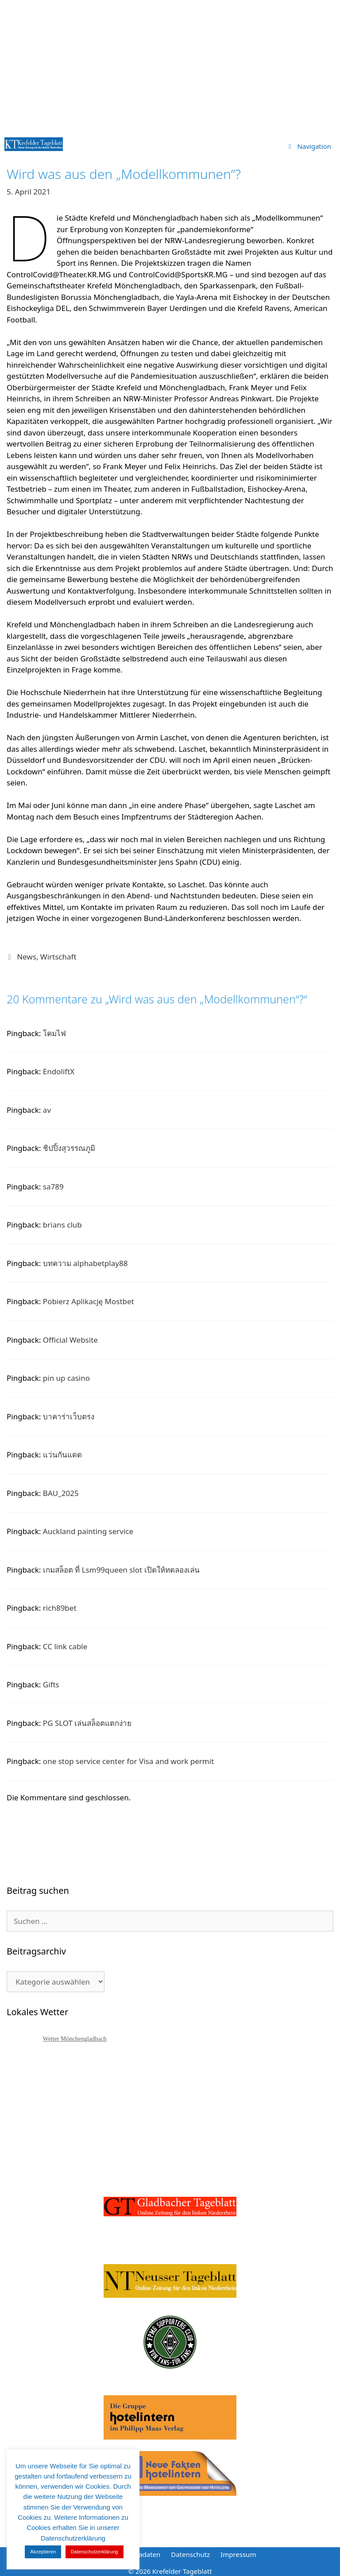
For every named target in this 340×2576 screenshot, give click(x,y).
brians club (62, 1225)
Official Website (70, 1340)
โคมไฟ (54, 1033)
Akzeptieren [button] (43, 2551)
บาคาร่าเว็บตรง (68, 1416)
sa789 (53, 1186)
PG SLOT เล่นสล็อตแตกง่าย (87, 1723)
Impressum (238, 2554)
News (26, 957)
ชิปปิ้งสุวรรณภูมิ (69, 1148)
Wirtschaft (58, 957)
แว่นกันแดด (62, 1454)
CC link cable (65, 1646)
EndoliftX (58, 1071)
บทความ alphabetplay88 (85, 1263)
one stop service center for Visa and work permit (128, 1761)
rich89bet (60, 1608)
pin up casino (66, 1378)
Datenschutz (190, 2554)
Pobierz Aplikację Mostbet (88, 1301)
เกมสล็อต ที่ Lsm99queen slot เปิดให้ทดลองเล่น (121, 1570)
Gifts (51, 1684)
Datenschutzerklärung (94, 2551)
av (47, 1110)
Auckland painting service (88, 1531)
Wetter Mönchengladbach (75, 2039)
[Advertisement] (170, 66)
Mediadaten (141, 2554)
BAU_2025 (61, 1493)
